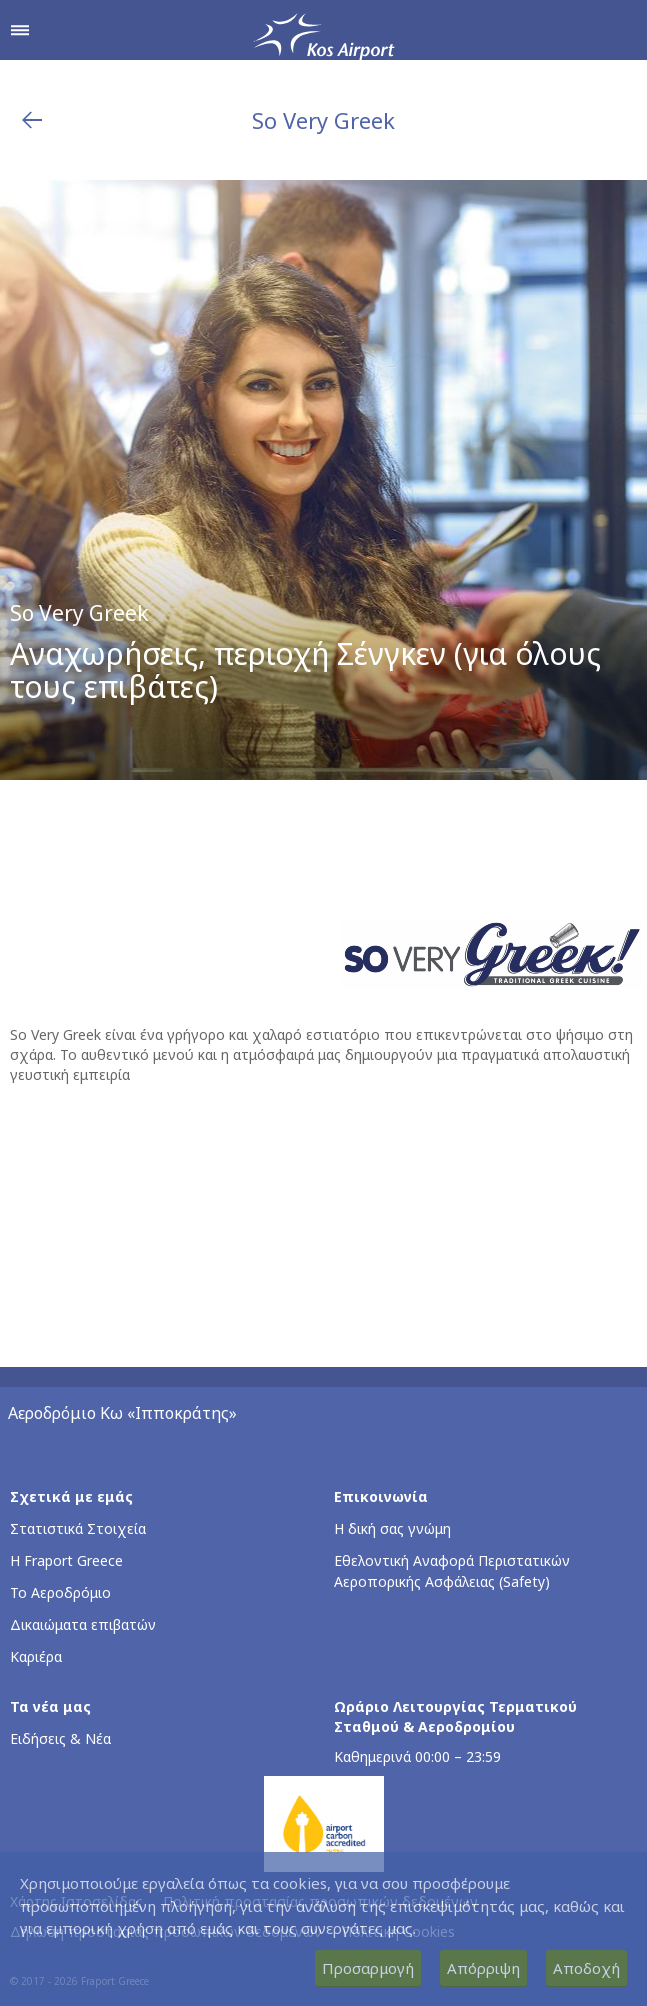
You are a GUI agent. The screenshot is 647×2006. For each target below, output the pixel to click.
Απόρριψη (483, 1968)
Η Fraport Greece (66, 1560)
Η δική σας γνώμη (392, 1528)
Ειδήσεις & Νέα (60, 1738)
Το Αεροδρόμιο (60, 1592)
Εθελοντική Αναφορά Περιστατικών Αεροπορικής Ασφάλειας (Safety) (452, 1571)
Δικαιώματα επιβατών (83, 1624)
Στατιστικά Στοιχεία (78, 1528)
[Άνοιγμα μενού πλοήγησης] (20, 30)
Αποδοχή (586, 1968)
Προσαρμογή (368, 1968)
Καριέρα (36, 1656)
